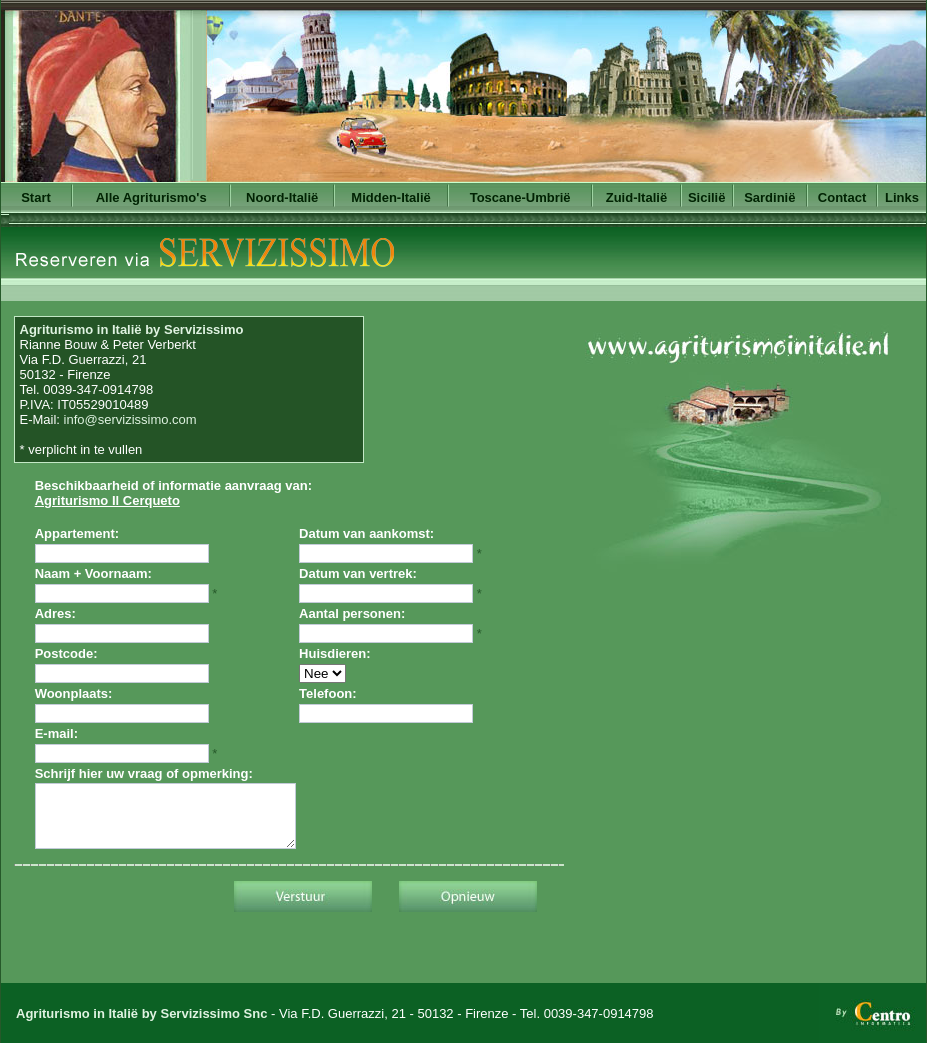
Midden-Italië (390, 197)
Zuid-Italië (636, 197)
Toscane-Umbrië (520, 197)
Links (902, 197)
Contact (842, 197)
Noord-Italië (282, 197)
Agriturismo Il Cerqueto (107, 500)
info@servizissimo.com (130, 419)
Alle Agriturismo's (151, 197)
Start (36, 197)
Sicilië (707, 197)
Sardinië (769, 197)
